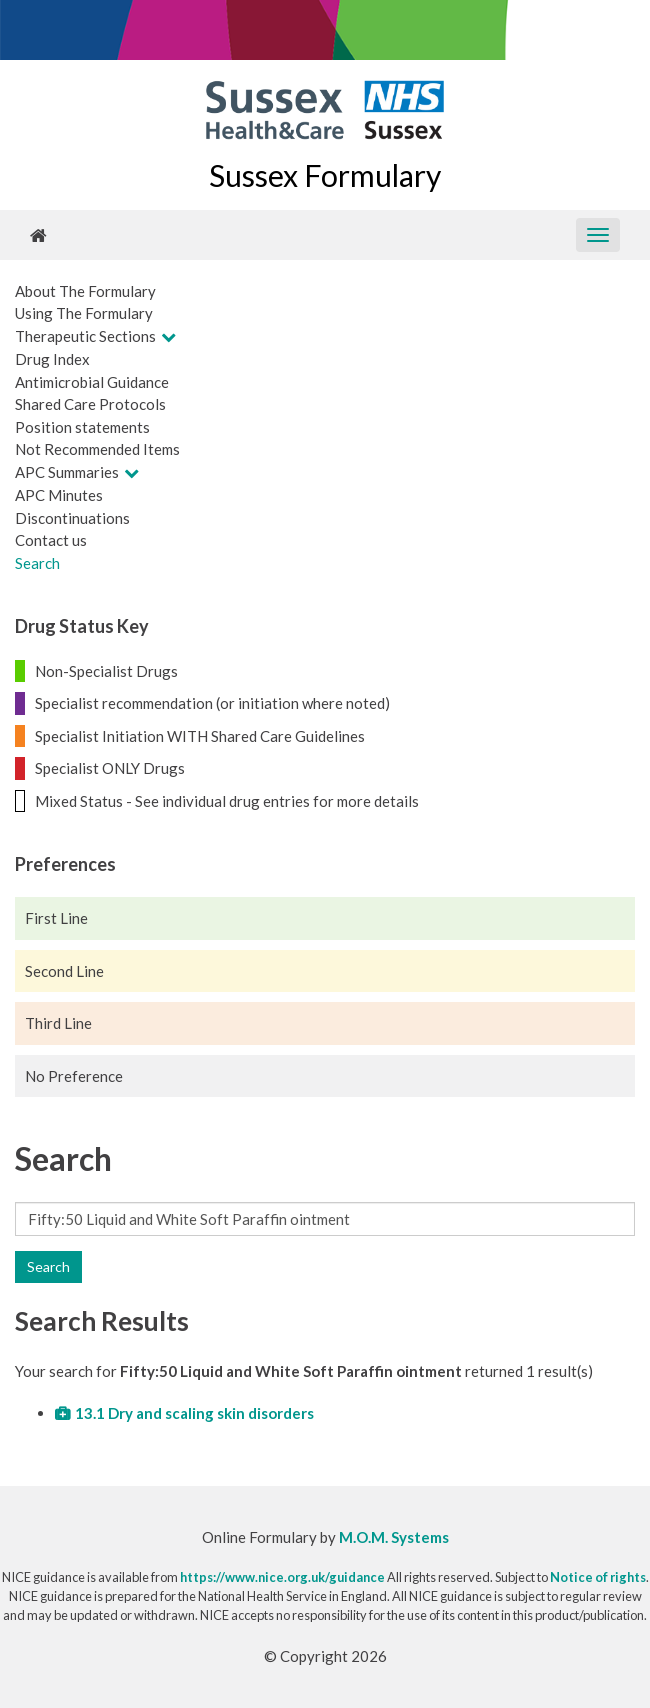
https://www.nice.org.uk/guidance (282, 1577)
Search (37, 563)
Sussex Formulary (325, 175)
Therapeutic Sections (85, 336)
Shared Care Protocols (90, 404)
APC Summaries (67, 472)
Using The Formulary (84, 313)
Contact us (51, 540)
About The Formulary (85, 291)
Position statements (82, 427)
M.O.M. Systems (394, 1537)
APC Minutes (59, 495)
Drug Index (52, 359)
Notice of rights (598, 1577)
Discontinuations (72, 518)
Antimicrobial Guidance (92, 382)
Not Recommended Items (97, 449)
